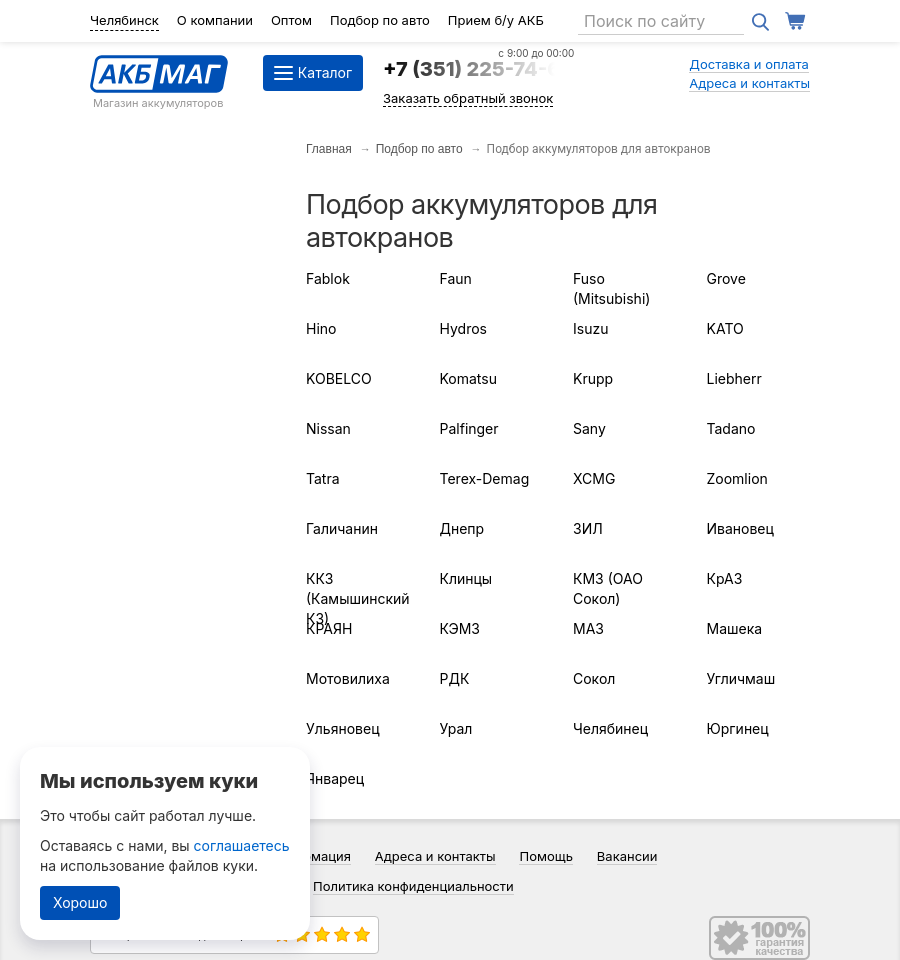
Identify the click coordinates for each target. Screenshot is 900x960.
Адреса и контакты (749, 83)
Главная (329, 149)
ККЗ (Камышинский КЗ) (358, 598)
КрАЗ (725, 578)
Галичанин (342, 528)
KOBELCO (339, 378)
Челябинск (124, 20)
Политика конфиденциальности (413, 886)
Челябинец (610, 728)
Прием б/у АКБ (496, 20)
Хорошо (80, 902)
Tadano (731, 428)
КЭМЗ (460, 628)
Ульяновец (343, 728)
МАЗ (588, 628)
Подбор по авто (380, 20)
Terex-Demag (485, 478)
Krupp (593, 378)
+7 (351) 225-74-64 (478, 69)
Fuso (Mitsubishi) (611, 288)
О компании (215, 20)
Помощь (545, 856)
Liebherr (734, 378)
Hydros (463, 328)
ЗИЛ (588, 528)
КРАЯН (329, 628)
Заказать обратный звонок (468, 98)
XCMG (594, 478)
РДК (455, 678)
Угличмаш (741, 678)
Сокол (594, 678)
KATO (725, 328)
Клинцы (466, 578)
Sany (589, 428)
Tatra (323, 478)
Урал (456, 728)
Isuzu (590, 328)
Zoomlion (737, 478)
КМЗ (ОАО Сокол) (608, 588)
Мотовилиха (348, 678)
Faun (456, 278)
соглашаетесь (242, 845)
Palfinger (469, 428)
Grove (726, 278)
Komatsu (468, 378)
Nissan (328, 428)
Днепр (462, 528)
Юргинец (738, 728)
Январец (335, 778)
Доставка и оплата (749, 64)
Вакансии (627, 856)
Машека (735, 628)
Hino (321, 328)
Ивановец (740, 528)
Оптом (291, 20)
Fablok (328, 278)
